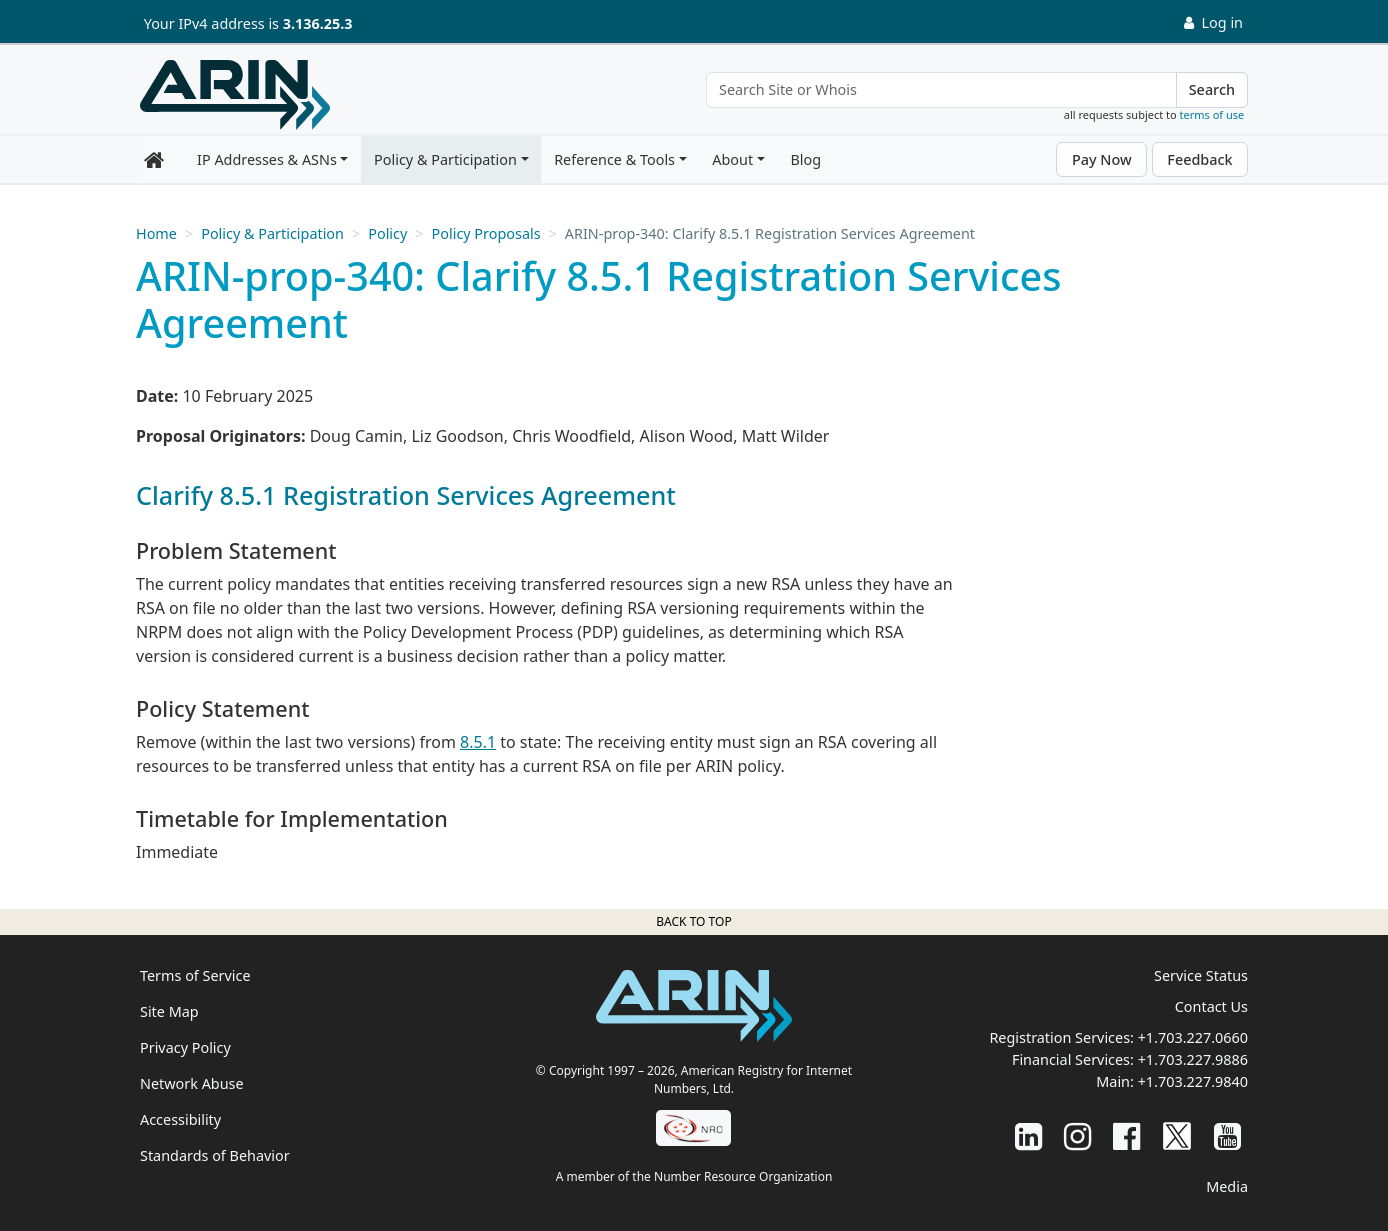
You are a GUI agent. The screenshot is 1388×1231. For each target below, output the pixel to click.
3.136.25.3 (318, 23)
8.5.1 (478, 742)
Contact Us (1211, 1006)
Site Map (169, 1011)
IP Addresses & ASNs (267, 159)
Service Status (1201, 975)
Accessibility (180, 1119)
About (732, 159)
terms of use (1212, 114)
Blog (805, 159)
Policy (387, 233)
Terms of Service (195, 975)
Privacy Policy (185, 1047)
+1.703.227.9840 (1193, 1081)
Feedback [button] (1199, 159)
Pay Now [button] (1102, 159)
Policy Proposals (486, 233)
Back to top (693, 921)
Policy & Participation (445, 159)
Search (1212, 89)
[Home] (235, 95)
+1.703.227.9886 (1193, 1059)
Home (156, 233)
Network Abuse (192, 1083)
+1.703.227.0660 (1193, 1037)
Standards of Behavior (215, 1155)
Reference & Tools (614, 159)
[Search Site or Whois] (941, 90)
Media (1227, 1186)
